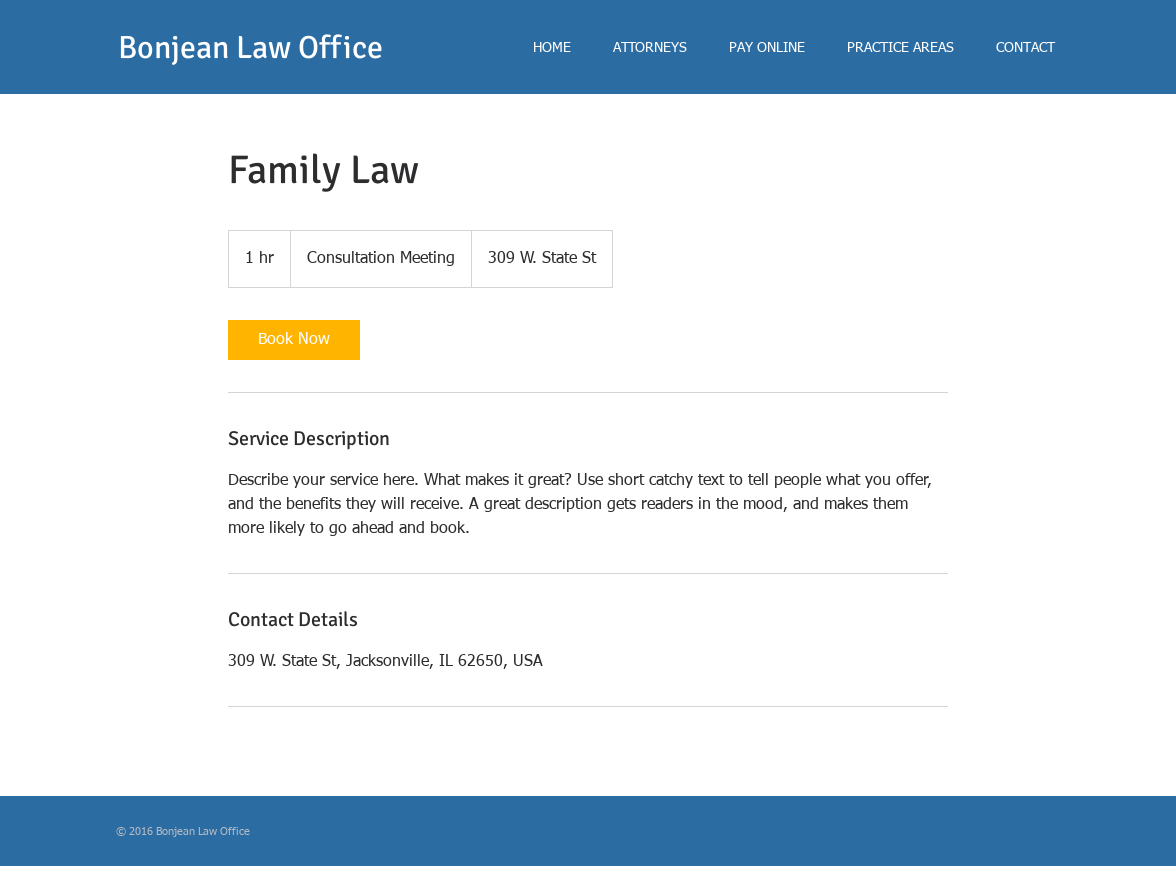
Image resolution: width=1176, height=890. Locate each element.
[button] (650, 48)
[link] (294, 340)
